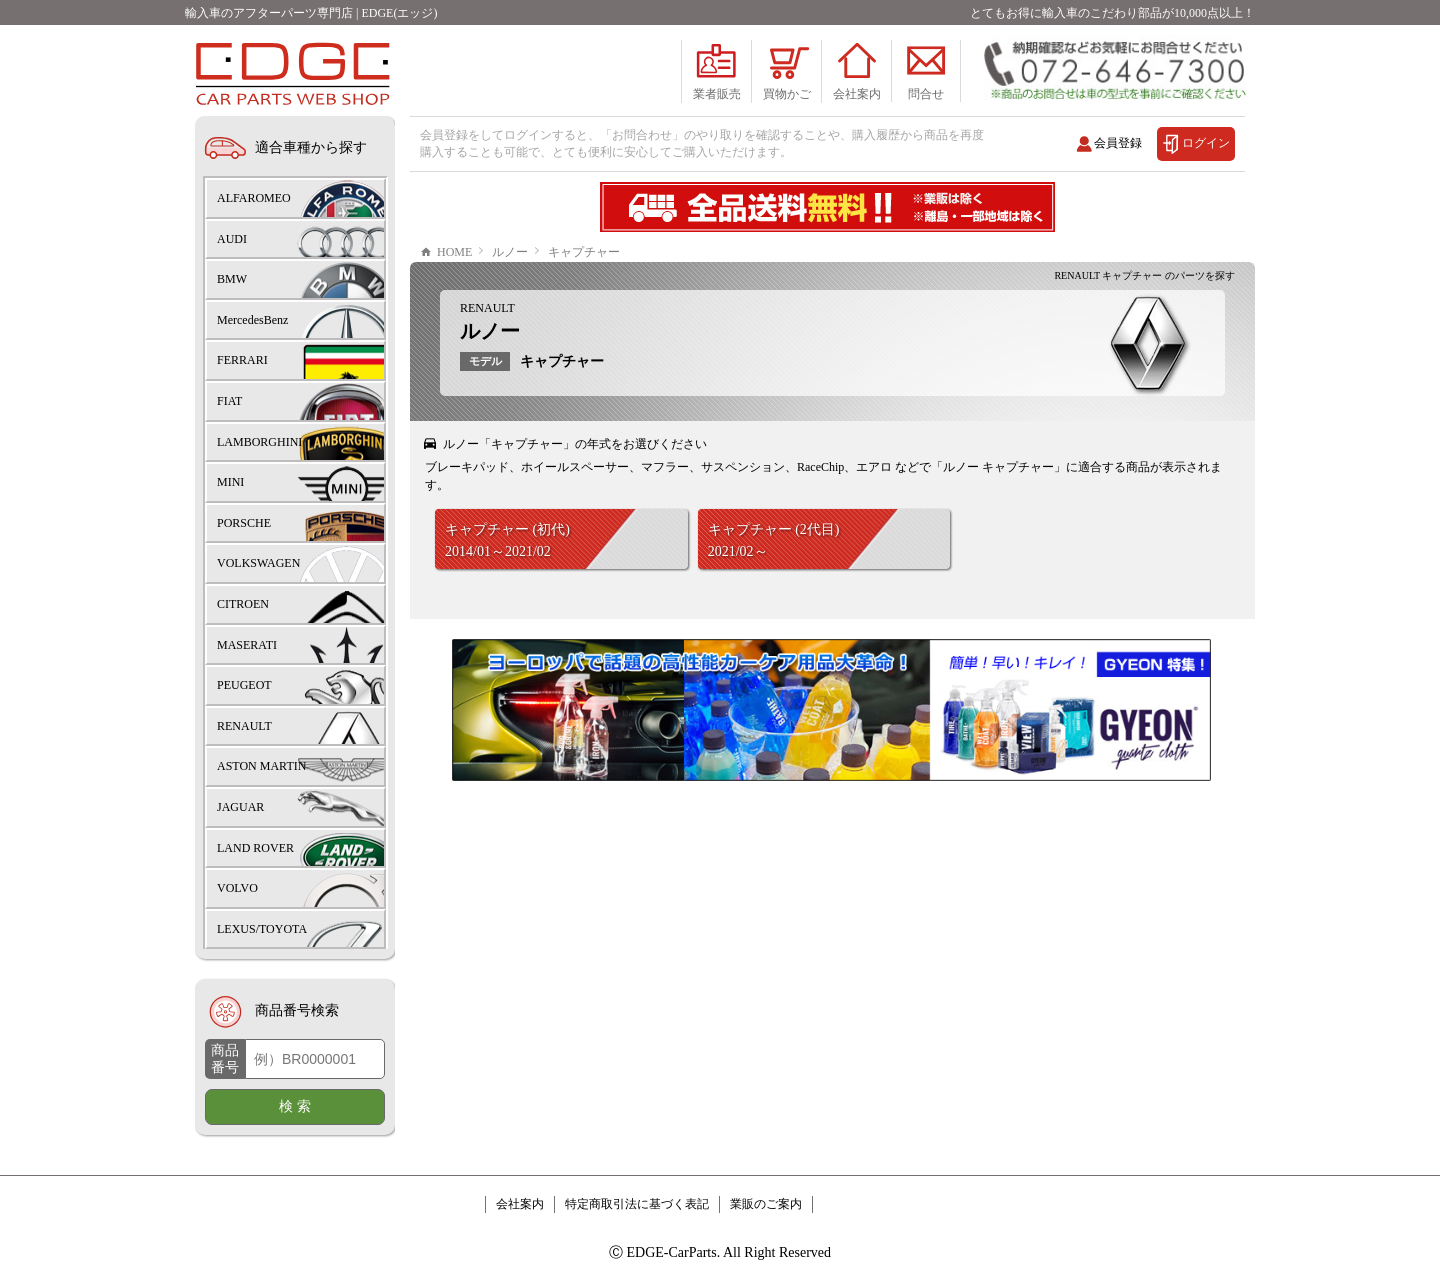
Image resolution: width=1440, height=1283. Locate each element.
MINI (230, 482)
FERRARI (242, 360)
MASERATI (247, 645)
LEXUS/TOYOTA (262, 929)
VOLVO (237, 888)
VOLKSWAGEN (258, 563)
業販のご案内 (766, 1204)
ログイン (1206, 143)
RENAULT (487, 308)
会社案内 (520, 1204)
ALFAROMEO (254, 198)
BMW (232, 279)
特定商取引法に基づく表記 (637, 1204)
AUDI (232, 239)
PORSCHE (244, 523)
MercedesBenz (252, 320)
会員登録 (1118, 143)
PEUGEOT (244, 685)
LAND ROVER (255, 848)
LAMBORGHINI (259, 442)
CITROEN (243, 604)
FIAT (229, 401)
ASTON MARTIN (261, 766)
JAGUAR (240, 807)
